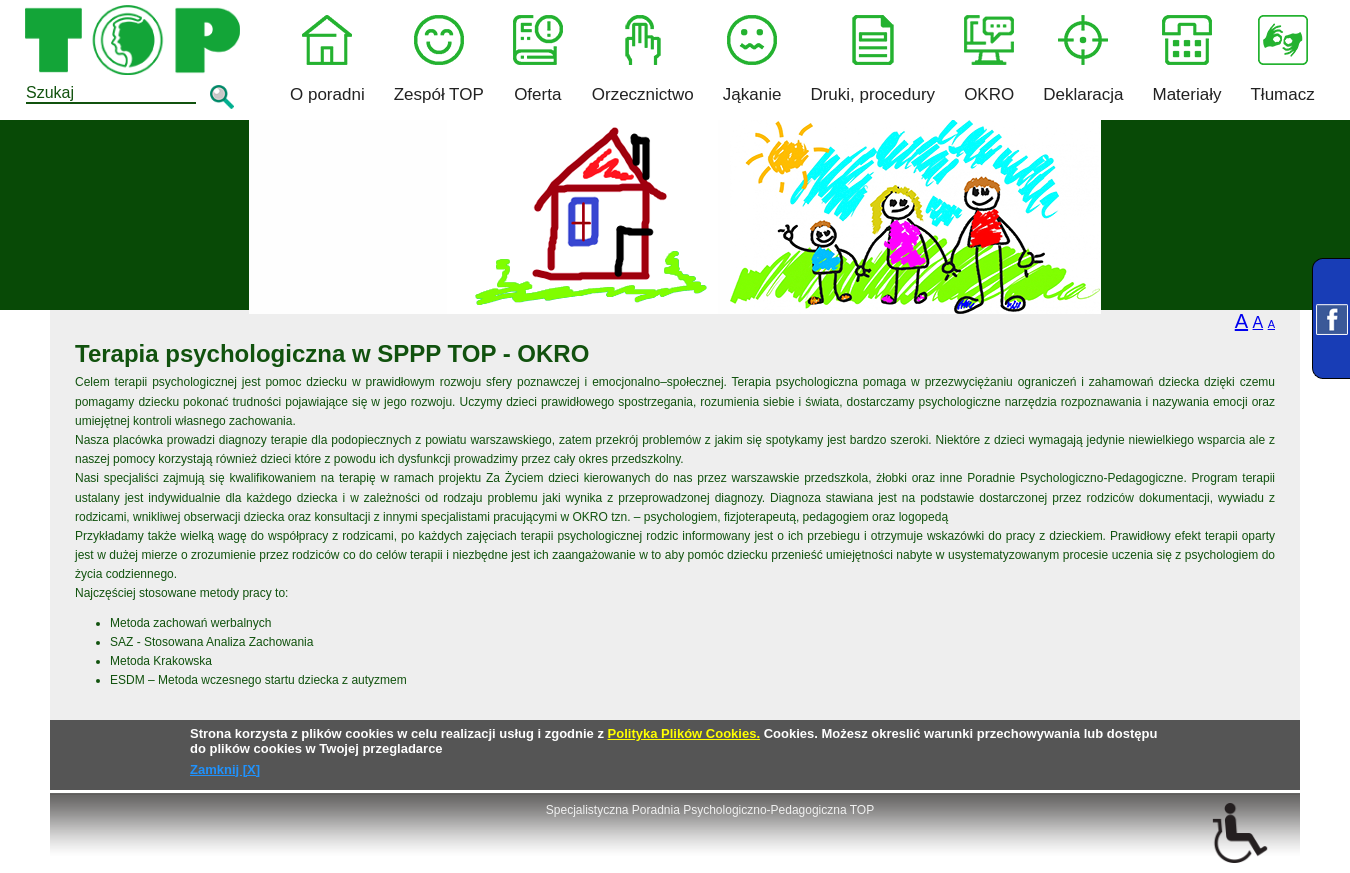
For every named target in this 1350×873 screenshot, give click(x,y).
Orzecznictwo (643, 59)
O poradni (327, 59)
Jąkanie (752, 59)
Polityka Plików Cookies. (684, 733)
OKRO (989, 59)
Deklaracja (1083, 59)
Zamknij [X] (225, 769)
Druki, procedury (872, 59)
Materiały (1187, 59)
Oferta (538, 59)
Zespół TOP (439, 59)
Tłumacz (1282, 59)
